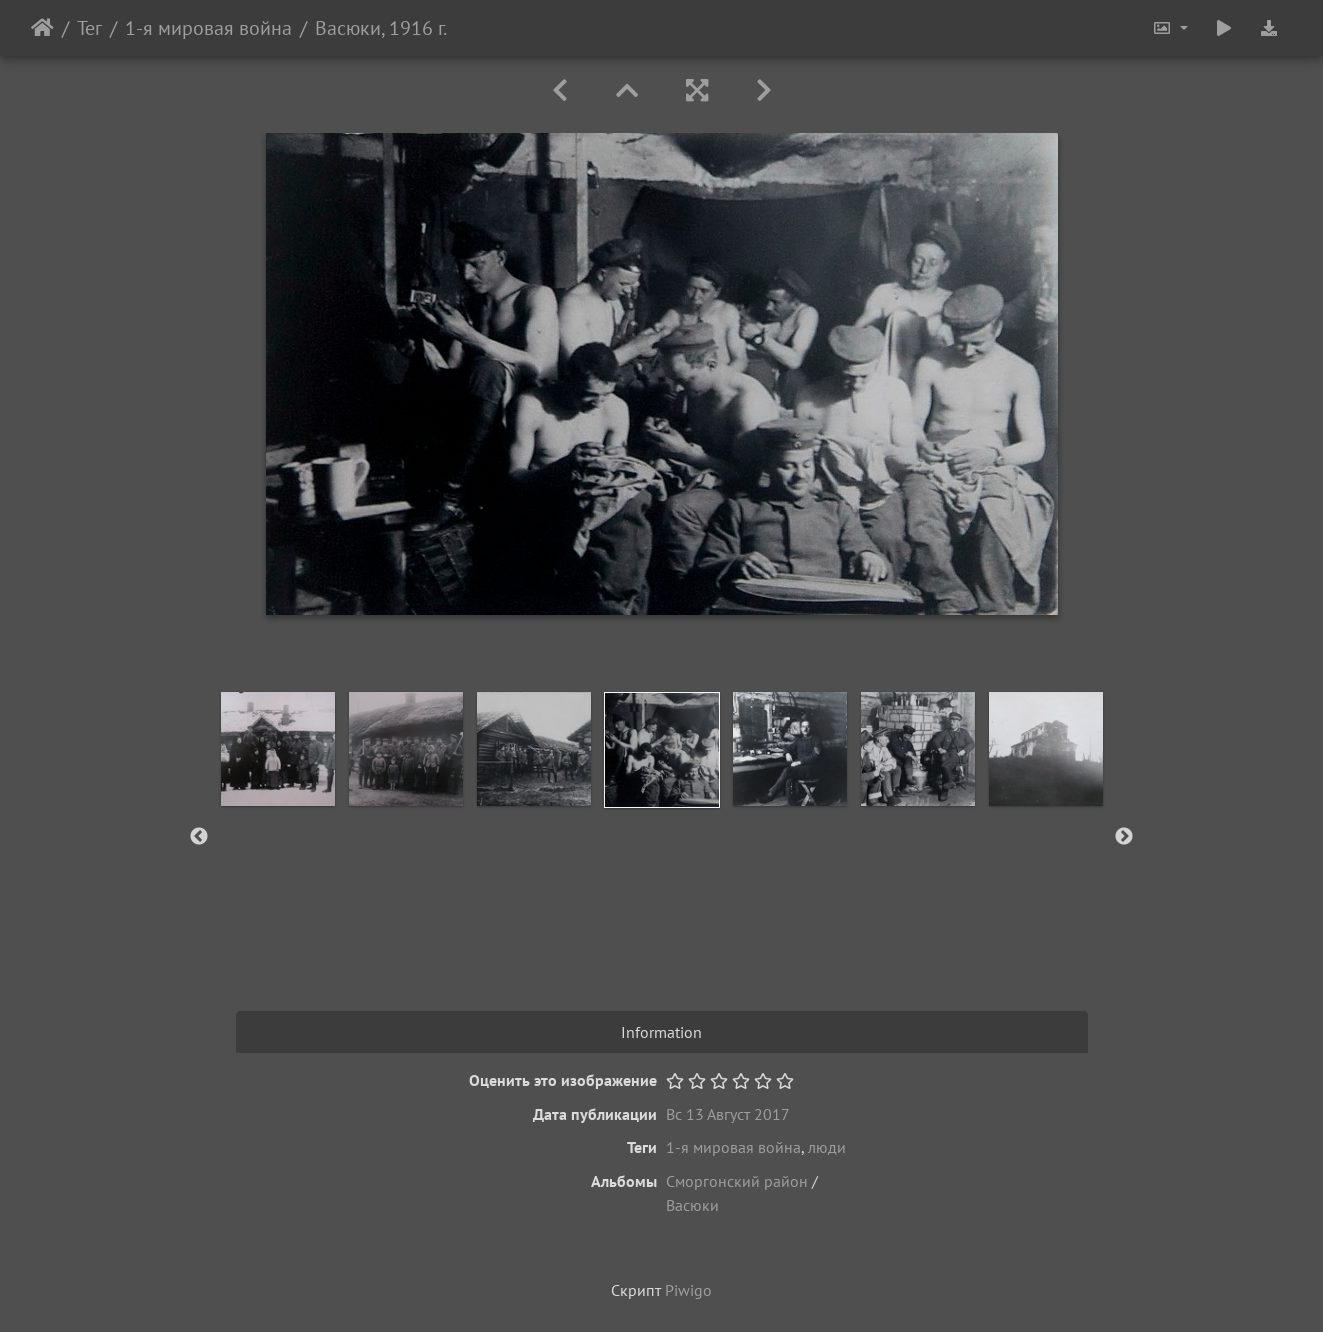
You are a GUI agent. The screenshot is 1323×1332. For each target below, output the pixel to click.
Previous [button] (199, 837)
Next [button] (1124, 837)
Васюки (692, 1205)
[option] (278, 749)
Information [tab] (661, 1032)
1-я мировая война (208, 28)
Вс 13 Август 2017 (728, 1114)
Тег (89, 28)
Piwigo (688, 1290)
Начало (42, 28)
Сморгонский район (737, 1181)
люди (827, 1147)
